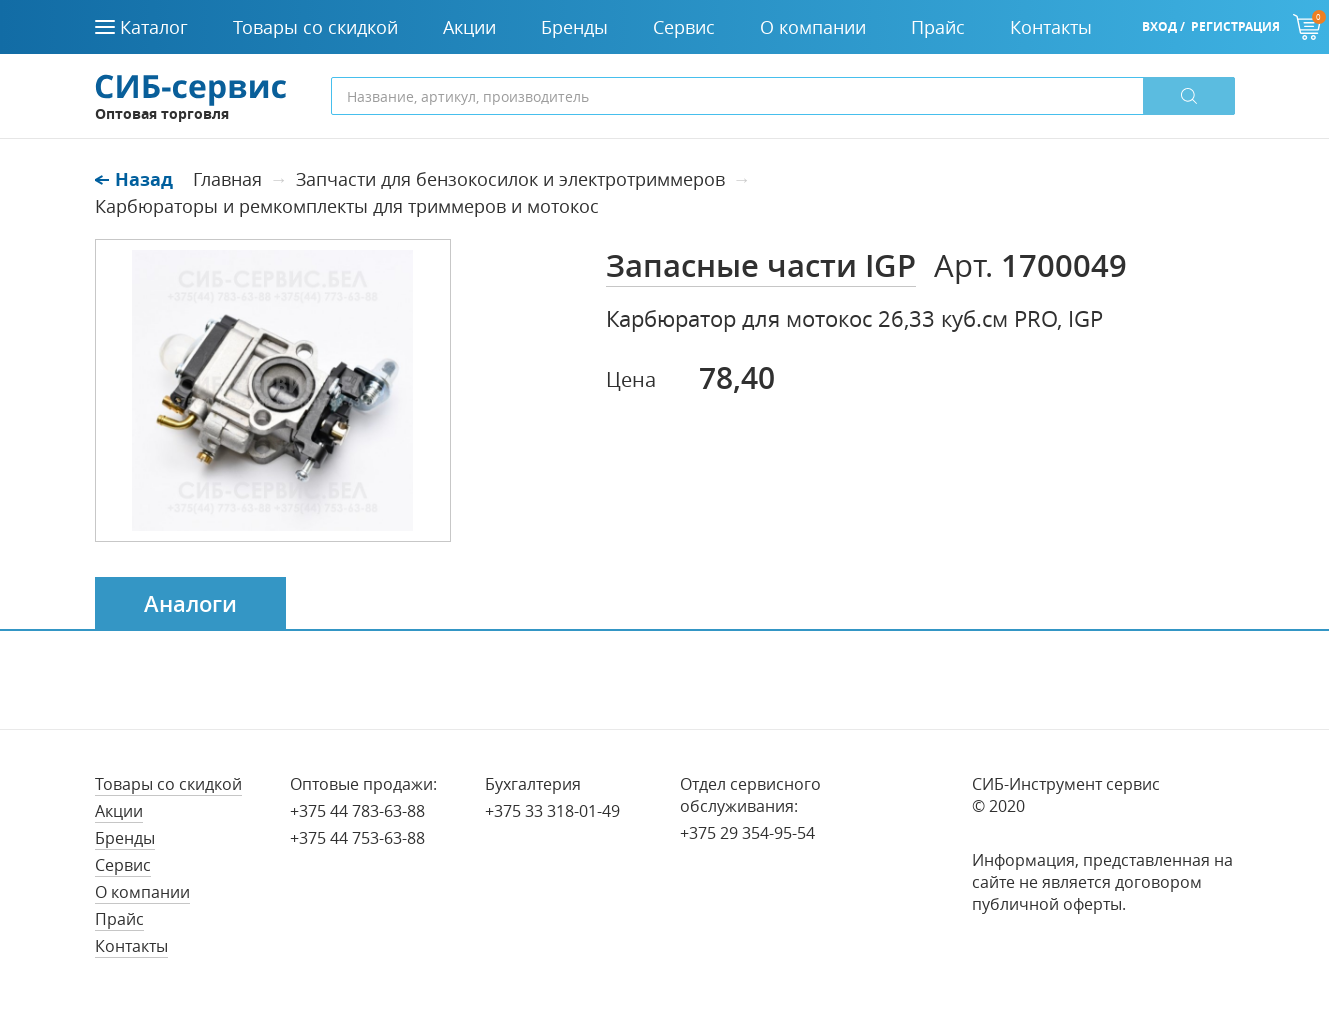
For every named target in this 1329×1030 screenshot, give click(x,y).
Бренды (125, 838)
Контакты (131, 946)
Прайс (119, 919)
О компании (142, 892)
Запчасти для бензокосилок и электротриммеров (510, 179)
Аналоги (190, 604)
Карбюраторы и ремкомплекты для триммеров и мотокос (347, 206)
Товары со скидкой (168, 784)
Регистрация (1235, 26)
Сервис (123, 865)
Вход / (1163, 26)
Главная (227, 179)
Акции (119, 811)
